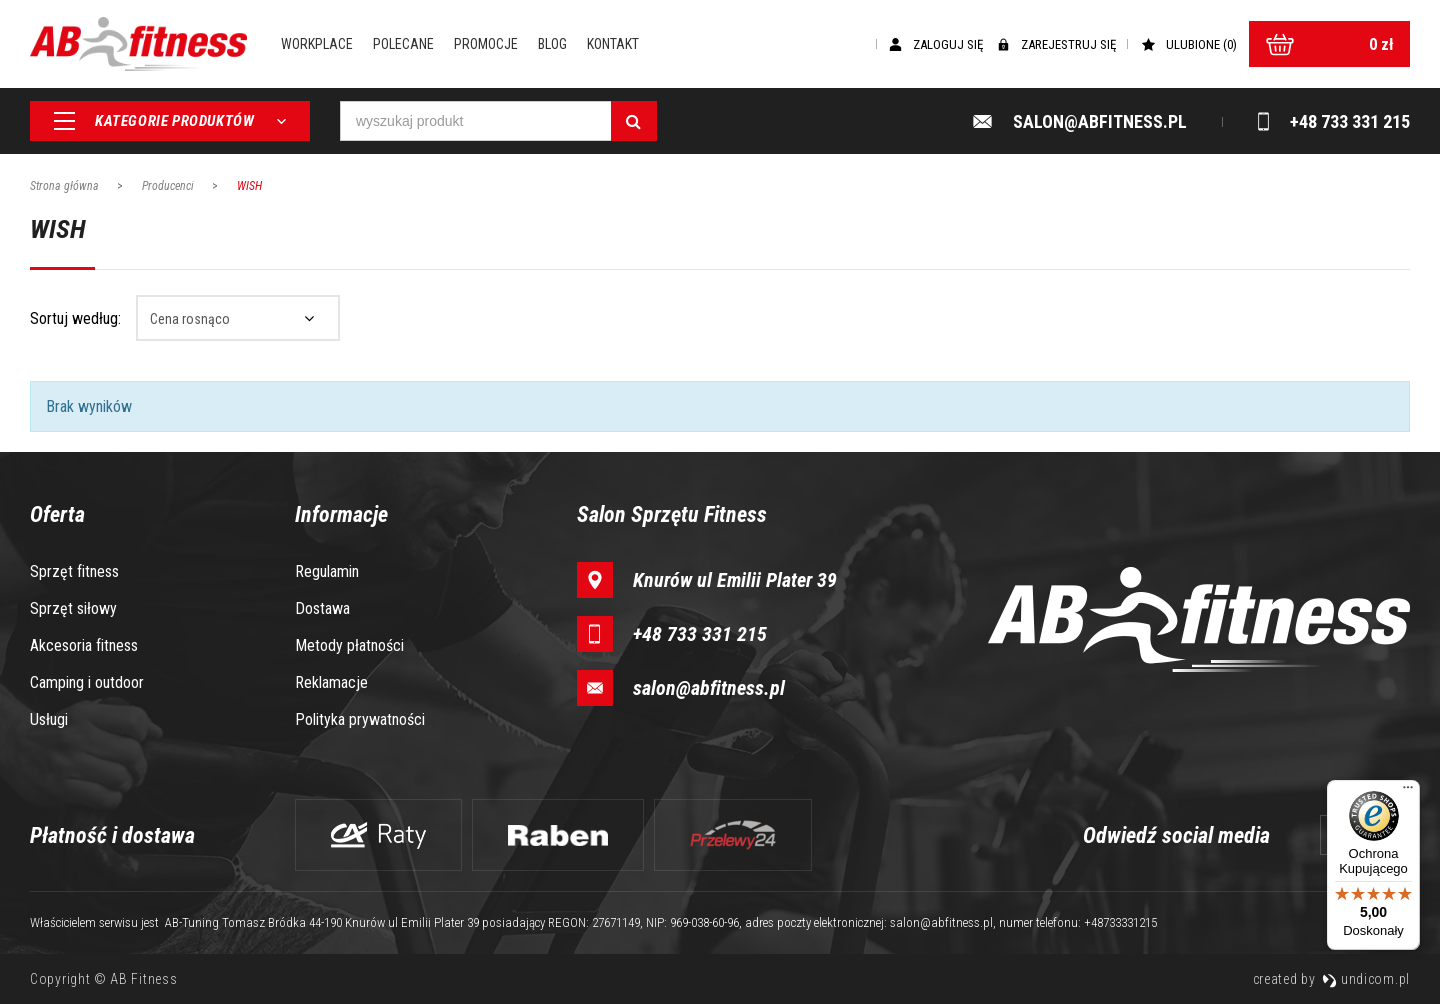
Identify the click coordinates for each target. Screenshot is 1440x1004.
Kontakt (617, 45)
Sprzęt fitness (74, 571)
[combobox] (238, 318)
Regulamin (327, 571)
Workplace (321, 45)
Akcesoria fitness (84, 645)
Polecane (407, 45)
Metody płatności (349, 645)
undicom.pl (1366, 979)
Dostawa (322, 608)
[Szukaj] (634, 122)
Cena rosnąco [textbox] (190, 319)
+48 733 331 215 (700, 634)
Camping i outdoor (87, 682)
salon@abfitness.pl (709, 688)
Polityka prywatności (360, 719)
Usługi (49, 719)
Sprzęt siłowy (73, 608)
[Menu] (1408, 792)
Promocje (490, 45)
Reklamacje (331, 682)
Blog (556, 45)
